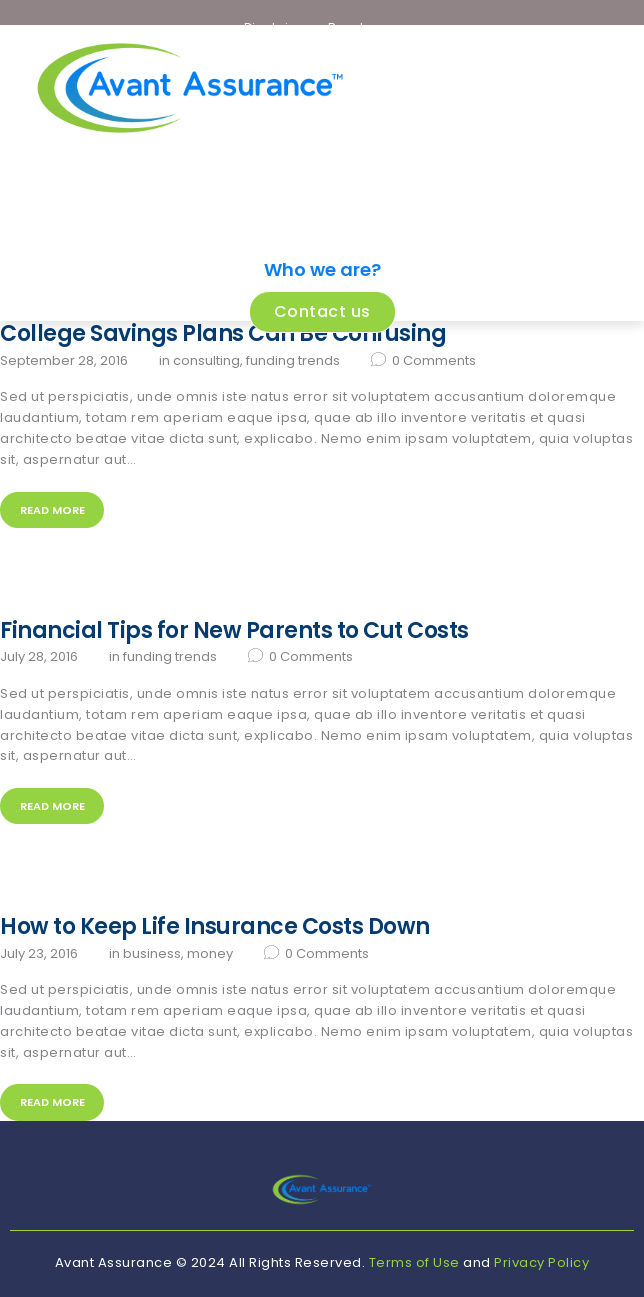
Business (152, 953)
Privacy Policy (541, 1262)
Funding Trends (293, 360)
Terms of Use (414, 1262)
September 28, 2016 (64, 360)
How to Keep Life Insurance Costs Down (215, 927)
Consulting (206, 360)
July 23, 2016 (39, 953)
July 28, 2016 (39, 656)
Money (210, 953)
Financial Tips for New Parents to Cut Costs (234, 631)
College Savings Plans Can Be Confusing (223, 334)
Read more (52, 510)
